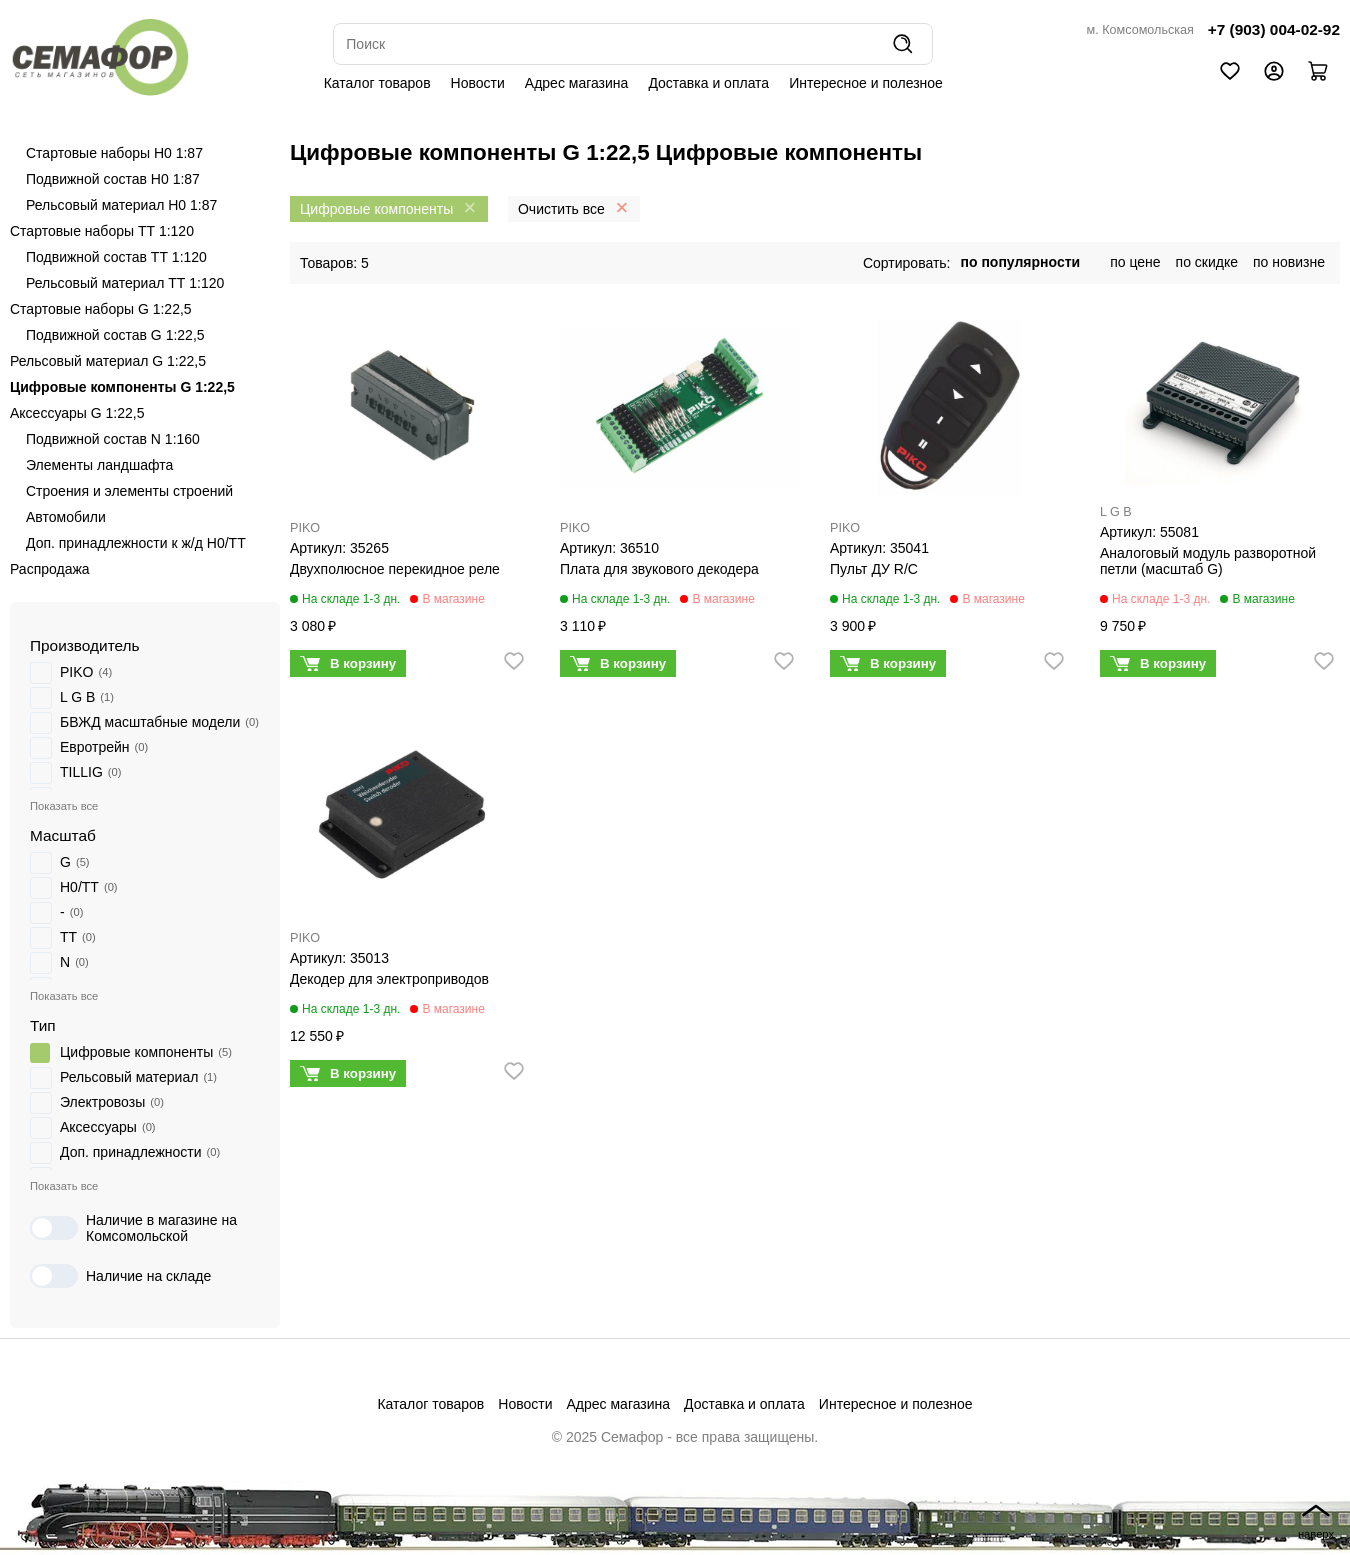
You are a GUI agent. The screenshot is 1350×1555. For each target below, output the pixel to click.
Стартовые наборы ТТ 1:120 (102, 231)
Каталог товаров (377, 83)
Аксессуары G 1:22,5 (77, 413)
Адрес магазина (577, 83)
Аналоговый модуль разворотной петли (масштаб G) (1208, 561)
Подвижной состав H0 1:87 (113, 179)
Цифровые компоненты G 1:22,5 (122, 387)
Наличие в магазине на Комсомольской (133, 1228)
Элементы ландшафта (99, 465)
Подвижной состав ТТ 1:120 (116, 257)
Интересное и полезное (866, 83)
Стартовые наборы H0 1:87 (114, 153)
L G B (1116, 512)
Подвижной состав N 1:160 (113, 439)
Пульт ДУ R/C (874, 569)
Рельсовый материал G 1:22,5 (108, 361)
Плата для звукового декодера (659, 569)
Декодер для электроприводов (389, 979)
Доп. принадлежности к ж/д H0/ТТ (136, 543)
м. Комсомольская (1140, 30)
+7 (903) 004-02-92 (1274, 29)
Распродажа (50, 569)
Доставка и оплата (708, 83)
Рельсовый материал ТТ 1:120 (125, 283)
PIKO (305, 528)
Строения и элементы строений (129, 491)
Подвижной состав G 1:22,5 (115, 335)
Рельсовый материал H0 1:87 (121, 205)
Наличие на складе (120, 1276)
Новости (478, 83)
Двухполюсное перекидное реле (395, 569)
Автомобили (66, 517)
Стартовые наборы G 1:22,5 (101, 309)
